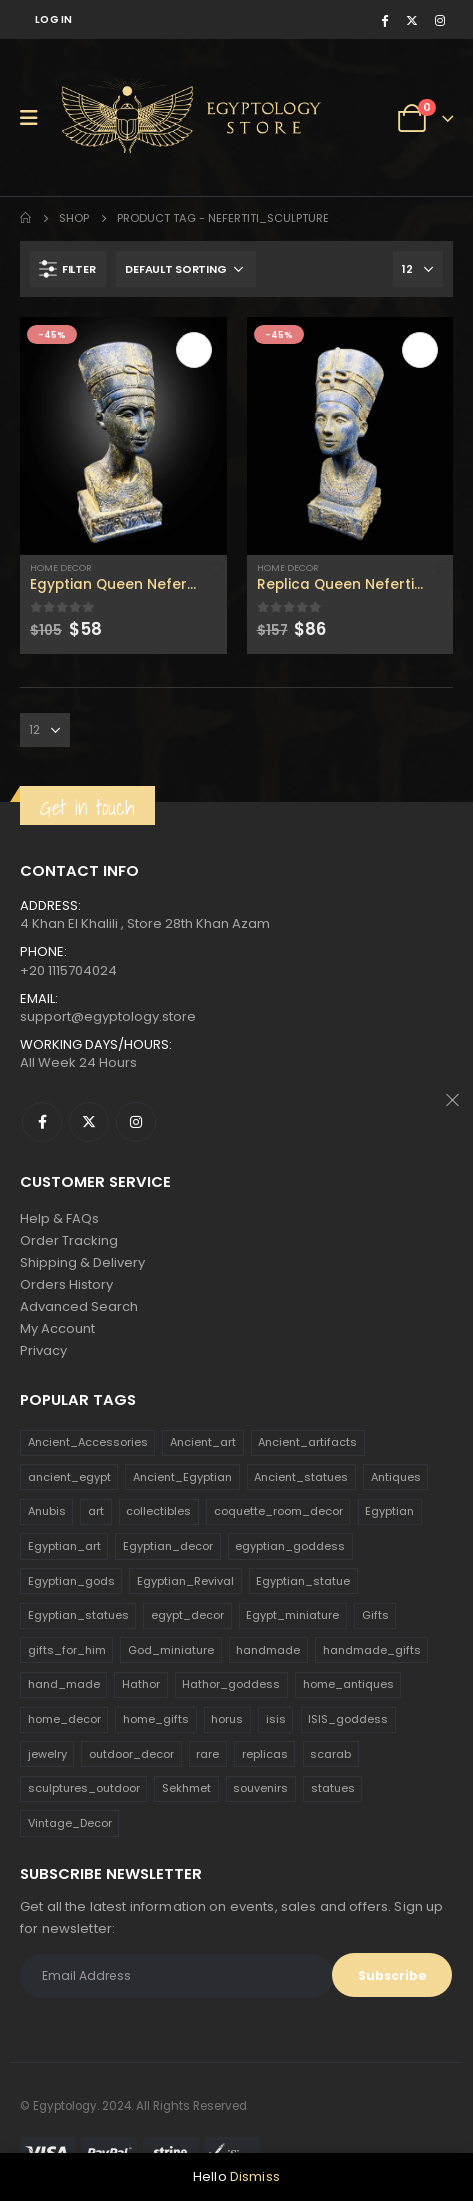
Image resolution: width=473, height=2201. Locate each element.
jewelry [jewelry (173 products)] (47, 1754)
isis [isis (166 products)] (276, 1719)
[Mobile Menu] (35, 118)
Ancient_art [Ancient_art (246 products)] (203, 1442)
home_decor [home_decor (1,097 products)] (64, 1719)
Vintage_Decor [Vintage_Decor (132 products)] (70, 1823)
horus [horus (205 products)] (227, 1719)
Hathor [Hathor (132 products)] (141, 1684)
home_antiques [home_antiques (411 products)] (348, 1684)
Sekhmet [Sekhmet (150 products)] (186, 1788)
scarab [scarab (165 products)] (330, 1754)
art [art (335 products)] (96, 1511)
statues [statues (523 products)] (333, 1788)
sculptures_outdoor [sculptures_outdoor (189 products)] (84, 1788)
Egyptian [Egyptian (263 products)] (389, 1511)
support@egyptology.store (108, 1016)
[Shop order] (186, 269)
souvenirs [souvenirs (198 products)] (260, 1788)
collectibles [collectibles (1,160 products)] (158, 1511)
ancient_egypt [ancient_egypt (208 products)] (69, 1477)
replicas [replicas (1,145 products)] (265, 1754)
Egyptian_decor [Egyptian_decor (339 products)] (168, 1546)
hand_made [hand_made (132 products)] (64, 1684)
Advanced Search (79, 1306)
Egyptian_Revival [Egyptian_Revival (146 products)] (185, 1581)
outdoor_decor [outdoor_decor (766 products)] (131, 1754)
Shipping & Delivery (82, 1262)
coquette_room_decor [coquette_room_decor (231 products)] (278, 1511)
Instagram (136, 1122)
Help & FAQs (59, 1218)
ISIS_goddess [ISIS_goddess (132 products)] (348, 1719)
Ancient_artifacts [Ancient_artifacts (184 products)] (307, 1442)
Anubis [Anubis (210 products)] (47, 1511)
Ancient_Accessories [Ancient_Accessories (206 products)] (88, 1442)
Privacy (43, 1350)
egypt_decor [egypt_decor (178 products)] (187, 1615)
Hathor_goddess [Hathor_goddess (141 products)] (231, 1684)
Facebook (42, 1122)
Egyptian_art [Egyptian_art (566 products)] (64, 1546)
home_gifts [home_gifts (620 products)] (156, 1719)
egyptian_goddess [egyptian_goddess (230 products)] (290, 1546)
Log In (54, 19)
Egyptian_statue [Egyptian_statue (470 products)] (303, 1581)
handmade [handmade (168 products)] (268, 1650)
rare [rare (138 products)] (207, 1754)
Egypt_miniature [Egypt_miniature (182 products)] (292, 1615)
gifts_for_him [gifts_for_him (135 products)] (67, 1650)
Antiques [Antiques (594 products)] (396, 1477)
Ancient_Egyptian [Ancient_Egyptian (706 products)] (182, 1477)
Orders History (66, 1284)
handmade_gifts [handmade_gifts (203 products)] (372, 1650)
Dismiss (255, 2176)
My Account (57, 1328)
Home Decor (61, 567)
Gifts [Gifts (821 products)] (375, 1615)
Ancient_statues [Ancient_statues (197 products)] (301, 1477)
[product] (123, 436)
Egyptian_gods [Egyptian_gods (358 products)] (71, 1581)
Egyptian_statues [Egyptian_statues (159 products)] (78, 1615)
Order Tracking (69, 1240)
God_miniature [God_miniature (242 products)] (171, 1650)
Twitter (89, 1122)
